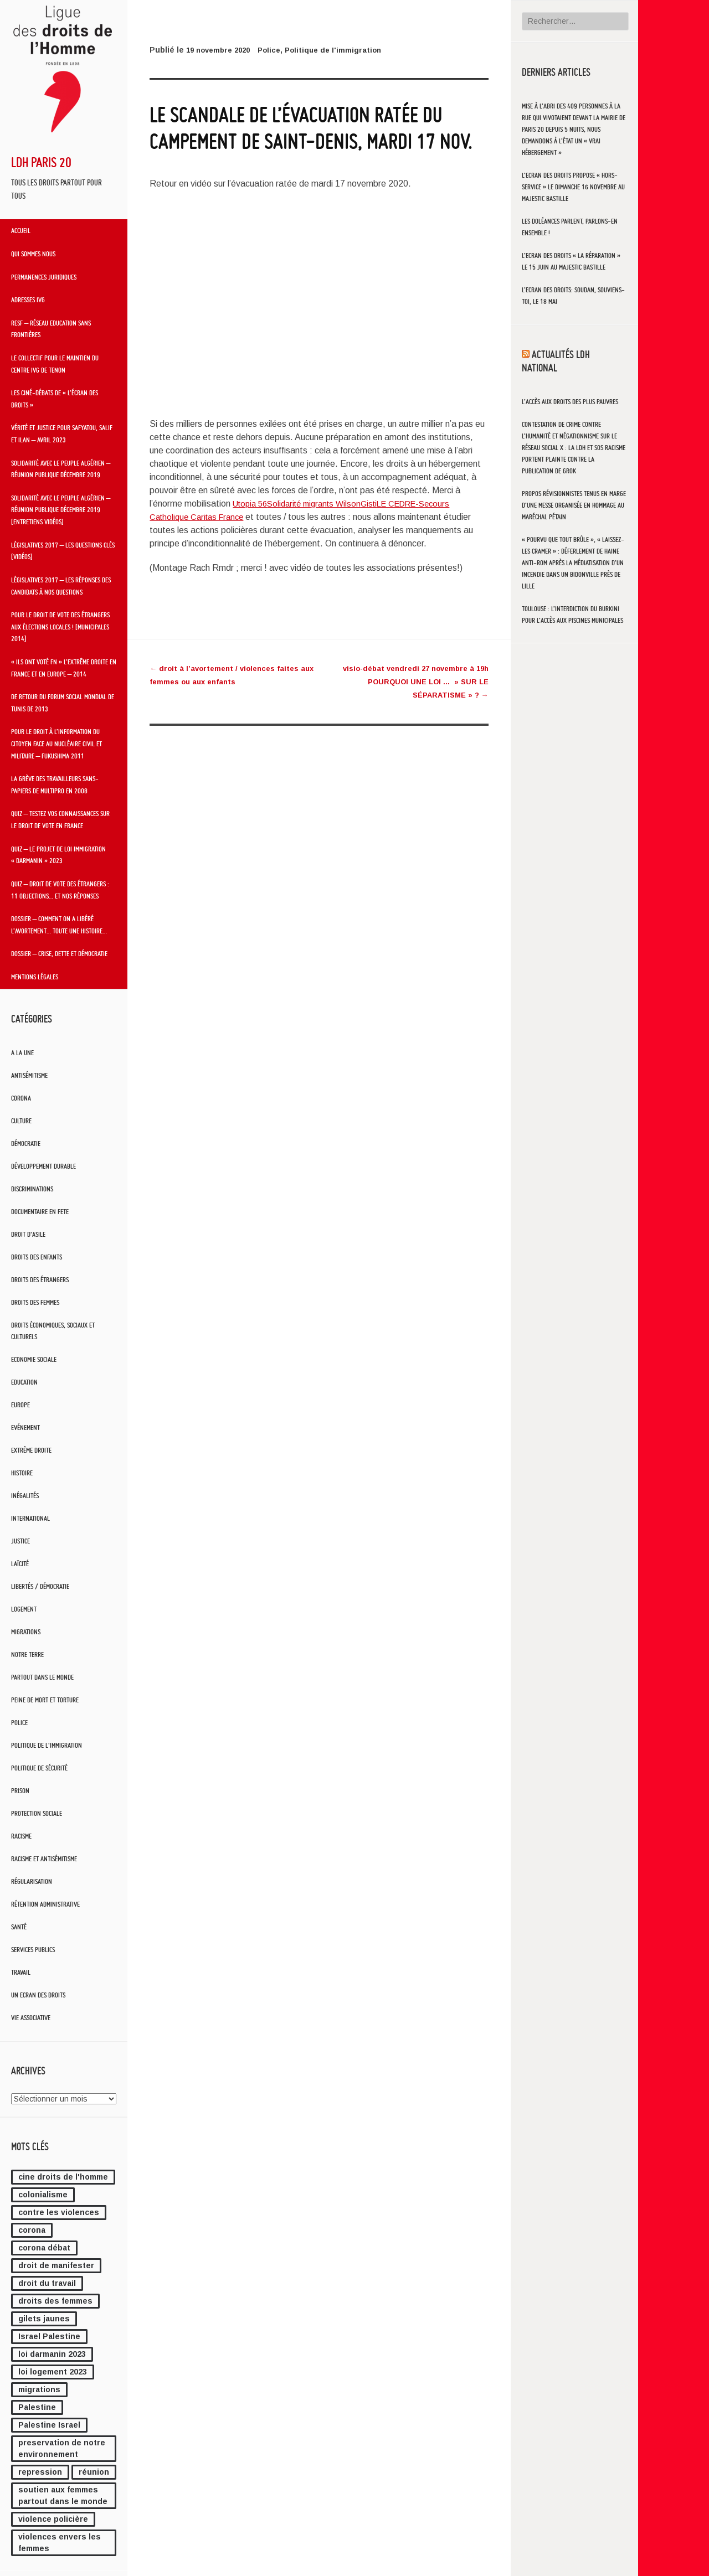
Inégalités (25, 1495)
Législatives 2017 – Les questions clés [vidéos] (63, 550)
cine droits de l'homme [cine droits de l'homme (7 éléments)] (63, 2176)
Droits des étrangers (40, 1280)
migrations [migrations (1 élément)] (39, 2389)
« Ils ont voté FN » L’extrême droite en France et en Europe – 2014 (63, 667)
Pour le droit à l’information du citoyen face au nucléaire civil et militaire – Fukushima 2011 (56, 743)
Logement (24, 1609)
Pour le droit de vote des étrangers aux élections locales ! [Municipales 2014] (60, 626)
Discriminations (32, 1189)
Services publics (33, 1949)
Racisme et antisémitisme (44, 1859)
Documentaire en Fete (40, 1211)
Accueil (20, 230)
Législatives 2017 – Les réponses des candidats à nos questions (61, 585)
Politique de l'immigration (46, 1745)
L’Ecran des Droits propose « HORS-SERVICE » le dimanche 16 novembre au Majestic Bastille (573, 187)
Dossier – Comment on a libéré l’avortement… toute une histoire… (59, 924)
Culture (21, 1121)
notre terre (27, 1654)
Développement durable (43, 1166)
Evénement (25, 1427)
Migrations (25, 1632)
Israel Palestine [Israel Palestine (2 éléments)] (49, 2336)
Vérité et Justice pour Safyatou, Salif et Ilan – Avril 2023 (61, 433)
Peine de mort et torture (45, 1700)
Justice (20, 1541)
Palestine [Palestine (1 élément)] (37, 2407)
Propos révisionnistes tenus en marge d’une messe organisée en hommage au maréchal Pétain (574, 505)
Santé (19, 1927)
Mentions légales (34, 976)
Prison (20, 1791)
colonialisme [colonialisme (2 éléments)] (43, 2194)
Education (24, 1382)
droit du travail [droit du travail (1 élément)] (47, 2283)
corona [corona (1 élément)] (31, 2230)
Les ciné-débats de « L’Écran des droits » (54, 398)
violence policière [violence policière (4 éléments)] (53, 2519)
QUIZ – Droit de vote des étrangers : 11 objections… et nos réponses (60, 889)
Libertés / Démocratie (40, 1586)
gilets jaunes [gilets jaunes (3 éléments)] (44, 2318)
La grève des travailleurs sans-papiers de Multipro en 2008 (55, 784)
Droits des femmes (35, 1302)
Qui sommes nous (33, 253)
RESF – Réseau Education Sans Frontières (51, 328)
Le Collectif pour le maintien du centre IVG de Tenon (55, 363)
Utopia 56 (252, 503)
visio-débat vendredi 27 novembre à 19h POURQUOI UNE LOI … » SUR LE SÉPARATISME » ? (410, 681)
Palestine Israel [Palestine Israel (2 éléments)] (49, 2424)
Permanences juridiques (43, 276)
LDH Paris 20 (41, 162)
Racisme (21, 1836)
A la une (22, 1053)
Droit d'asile (28, 1234)
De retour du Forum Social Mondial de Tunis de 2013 (62, 702)
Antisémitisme (29, 1075)
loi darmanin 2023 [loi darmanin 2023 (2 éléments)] (52, 2354)
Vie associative (30, 2018)
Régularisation (31, 1881)
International (30, 1518)
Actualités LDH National (556, 360)
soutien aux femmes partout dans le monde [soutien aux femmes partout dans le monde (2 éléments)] (62, 2495)
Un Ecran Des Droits (38, 1995)
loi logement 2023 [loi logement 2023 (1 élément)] (52, 2371)
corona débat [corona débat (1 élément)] (44, 2247)
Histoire (22, 1473)
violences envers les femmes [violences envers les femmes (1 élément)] (59, 2542)
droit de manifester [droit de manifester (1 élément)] (56, 2265)
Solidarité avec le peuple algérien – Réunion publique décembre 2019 (60, 468)
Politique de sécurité (39, 1768)
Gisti (381, 503)
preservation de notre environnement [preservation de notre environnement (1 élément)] (61, 2448)
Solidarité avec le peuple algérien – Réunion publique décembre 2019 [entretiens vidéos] (60, 509)
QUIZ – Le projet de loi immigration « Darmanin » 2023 (58, 854)
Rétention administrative (45, 1904)
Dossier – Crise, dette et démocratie (59, 953)
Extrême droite (31, 1450)
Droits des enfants (36, 1257)
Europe (20, 1405)
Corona (21, 1098)
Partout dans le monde (42, 1677)
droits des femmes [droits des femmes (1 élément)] (55, 2300)
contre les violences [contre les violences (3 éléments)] (58, 2212)
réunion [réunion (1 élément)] (94, 2471)
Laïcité (20, 1564)
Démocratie (25, 1143)
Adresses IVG (28, 299)
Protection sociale (36, 1813)
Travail (20, 1972)
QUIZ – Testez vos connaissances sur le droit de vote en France (60, 819)
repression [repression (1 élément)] (40, 2471)
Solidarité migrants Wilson (321, 503)
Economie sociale (33, 1359)
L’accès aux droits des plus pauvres (570, 402)
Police (19, 1722)
